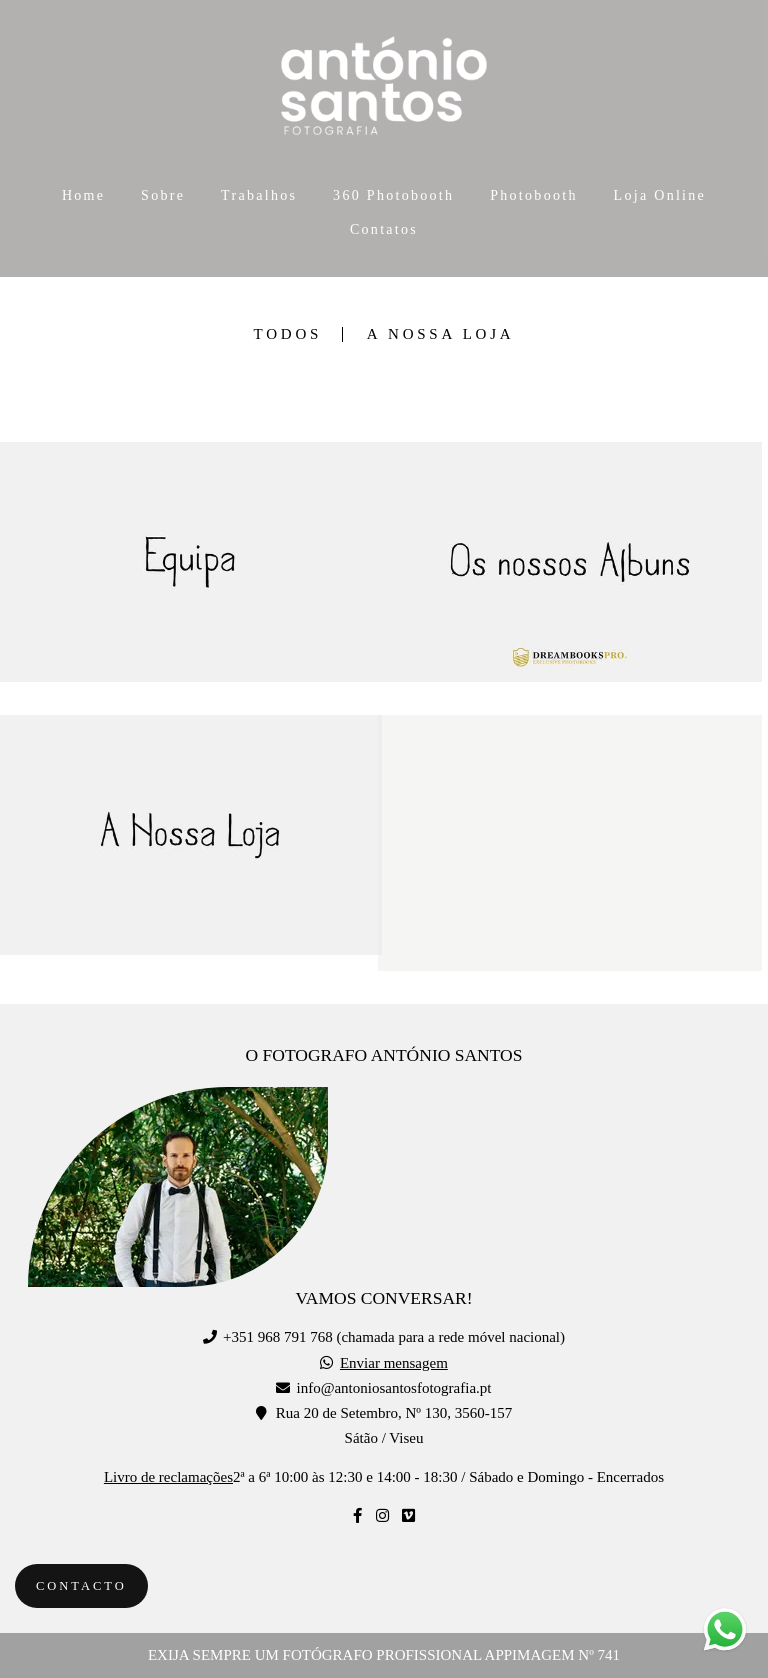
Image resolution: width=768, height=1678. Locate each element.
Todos (288, 334)
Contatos (384, 229)
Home (83, 195)
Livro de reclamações (168, 1477)
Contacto (81, 1586)
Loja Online (660, 195)
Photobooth (534, 195)
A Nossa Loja (441, 334)
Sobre (163, 195)
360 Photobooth (393, 195)
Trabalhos (259, 195)
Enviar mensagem (394, 1363)
